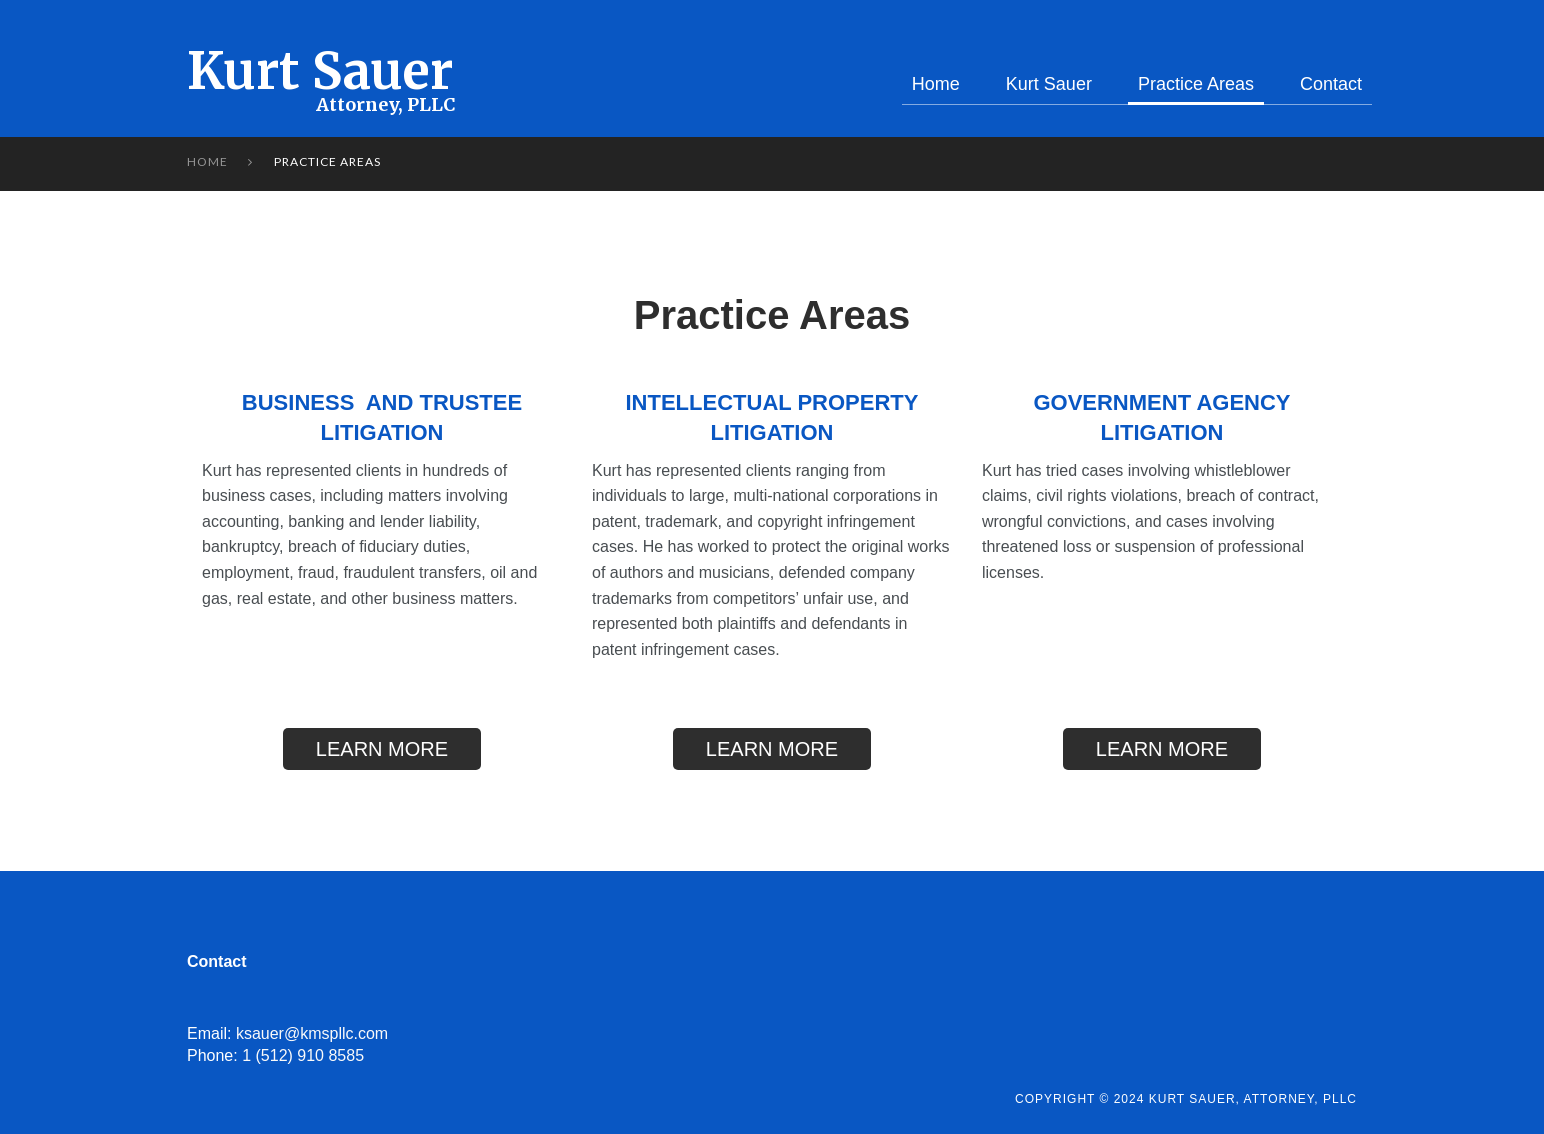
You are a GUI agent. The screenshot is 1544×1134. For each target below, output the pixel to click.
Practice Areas (1196, 84)
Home (936, 84)
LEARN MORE (382, 749)
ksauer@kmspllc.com (312, 1033)
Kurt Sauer (320, 71)
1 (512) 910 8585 (303, 1055)
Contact (1331, 84)
